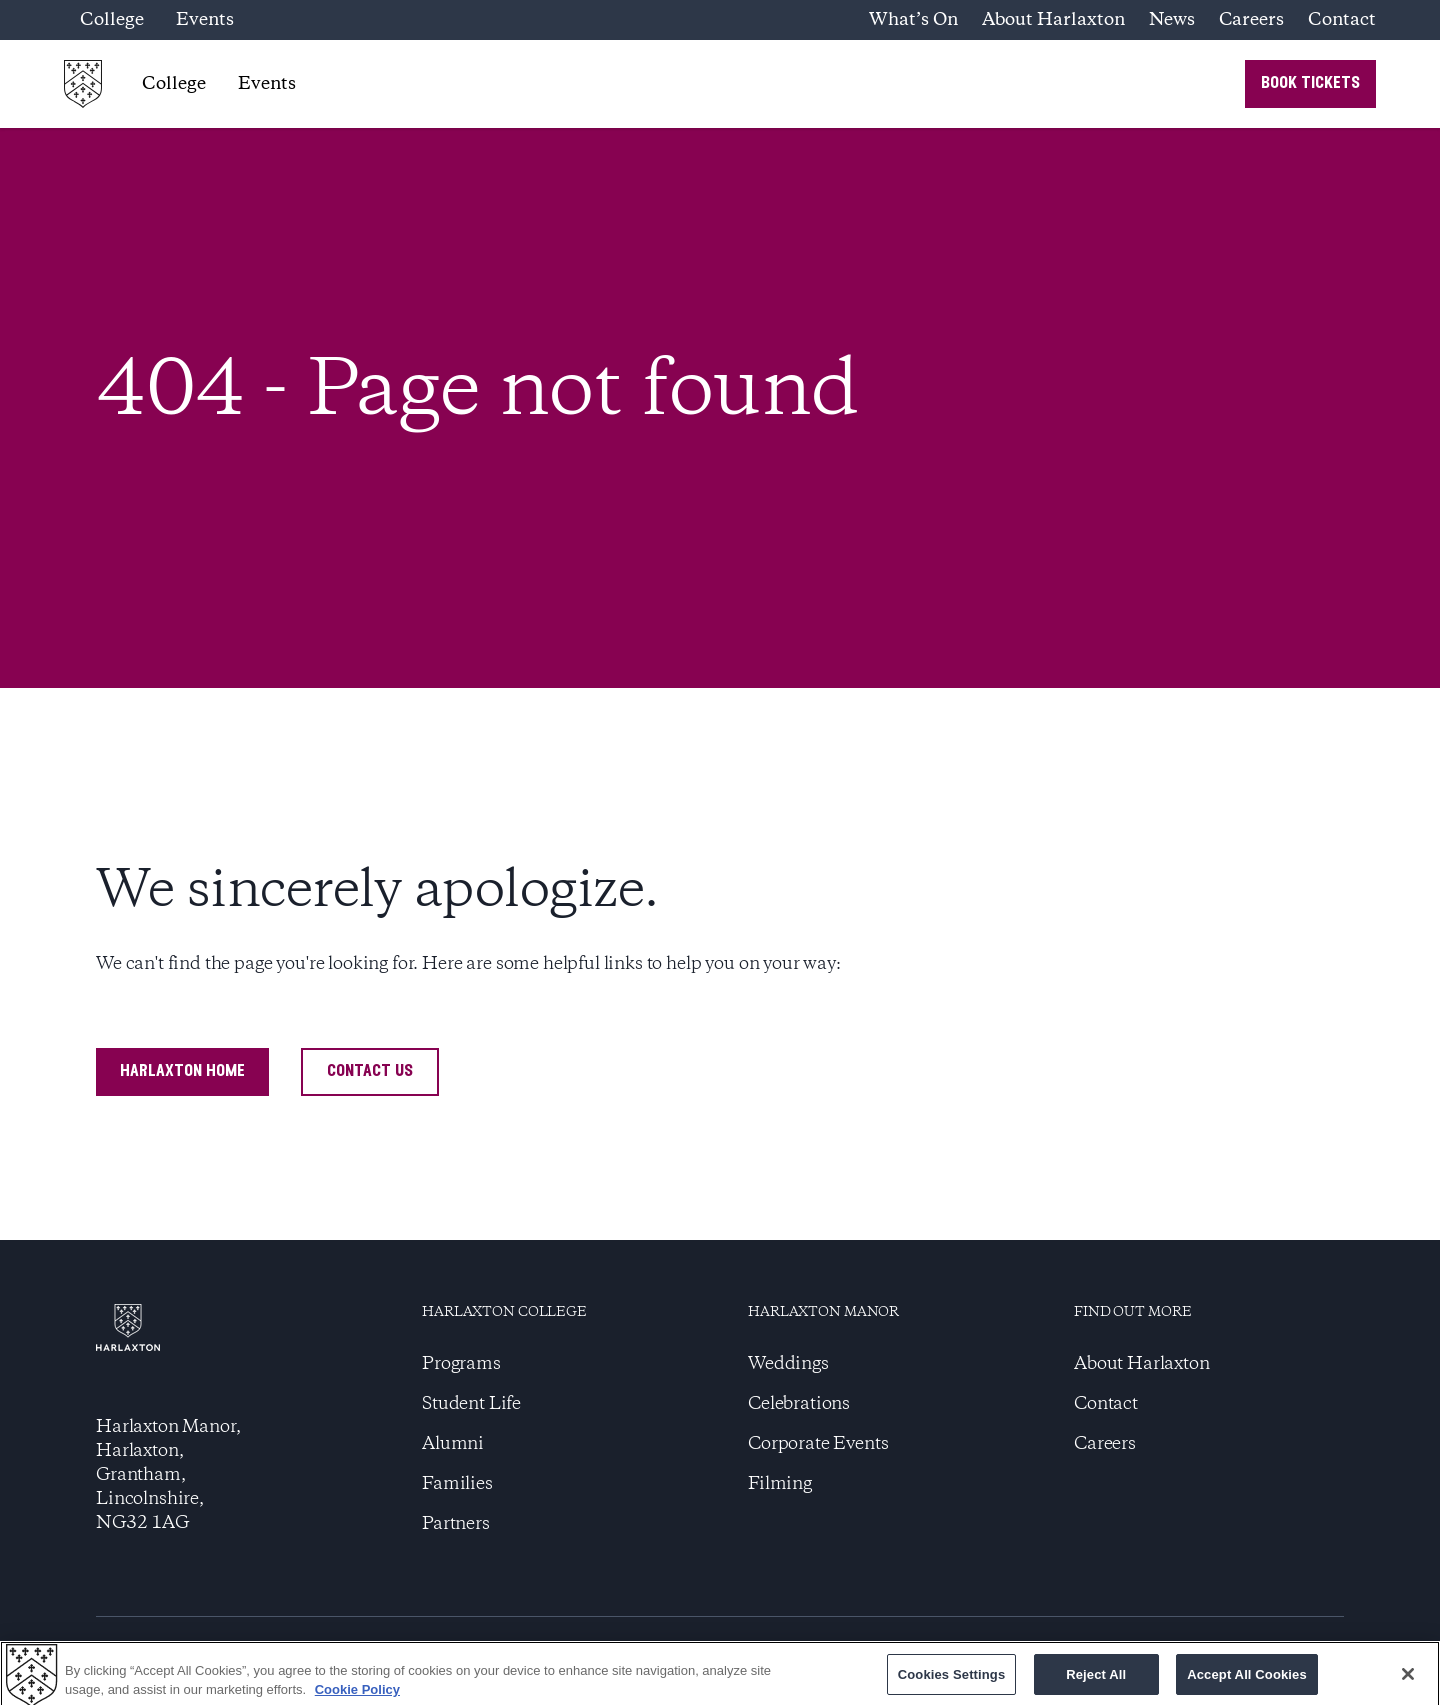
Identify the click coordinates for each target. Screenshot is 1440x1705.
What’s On (913, 20)
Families (457, 1484)
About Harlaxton (1053, 20)
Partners (456, 1524)
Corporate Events (818, 1444)
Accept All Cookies (1247, 1679)
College (112, 20)
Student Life (471, 1404)
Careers (1251, 20)
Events (205, 20)
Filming (780, 1484)
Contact (1342, 20)
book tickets (1310, 83)
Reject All (1096, 1679)
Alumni (453, 1444)
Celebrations (799, 1404)
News (1172, 20)
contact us (370, 1071)
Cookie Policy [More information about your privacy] (357, 1694)
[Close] (1408, 1679)
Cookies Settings (952, 1679)
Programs (461, 1364)
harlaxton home (182, 1071)
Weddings (788, 1364)
